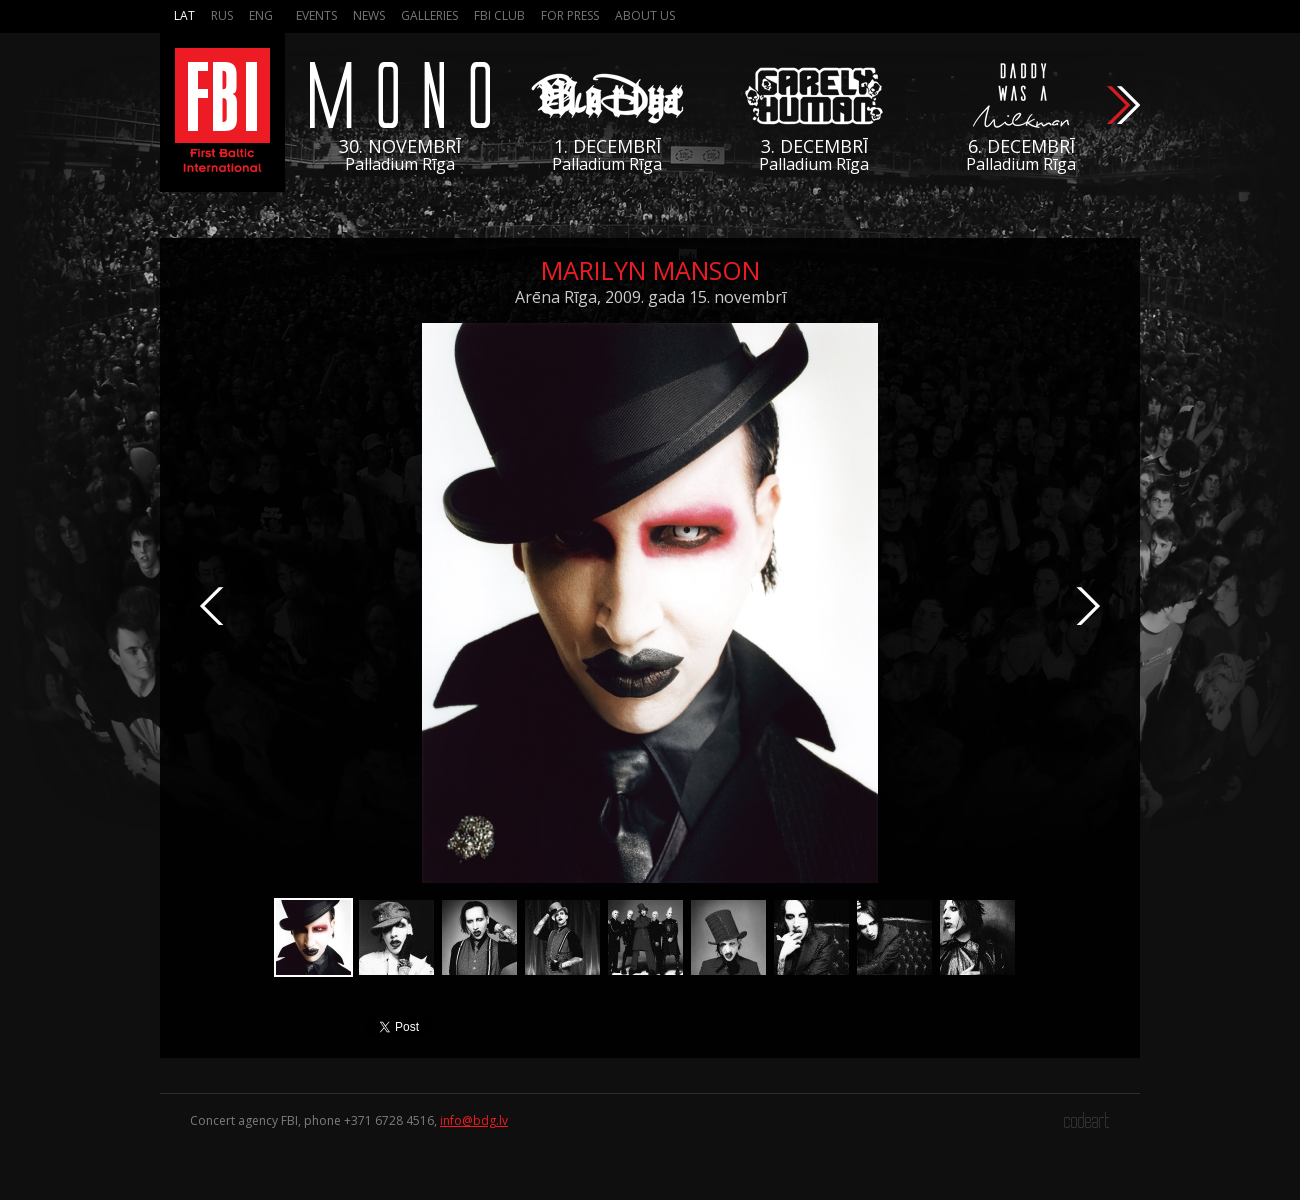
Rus (222, 15)
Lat (184, 15)
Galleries (429, 15)
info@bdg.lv (474, 1120)
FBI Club (499, 15)
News (369, 15)
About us (645, 15)
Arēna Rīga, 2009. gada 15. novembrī (650, 297)
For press (570, 15)
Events (316, 15)
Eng (261, 15)
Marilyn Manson (650, 270)
